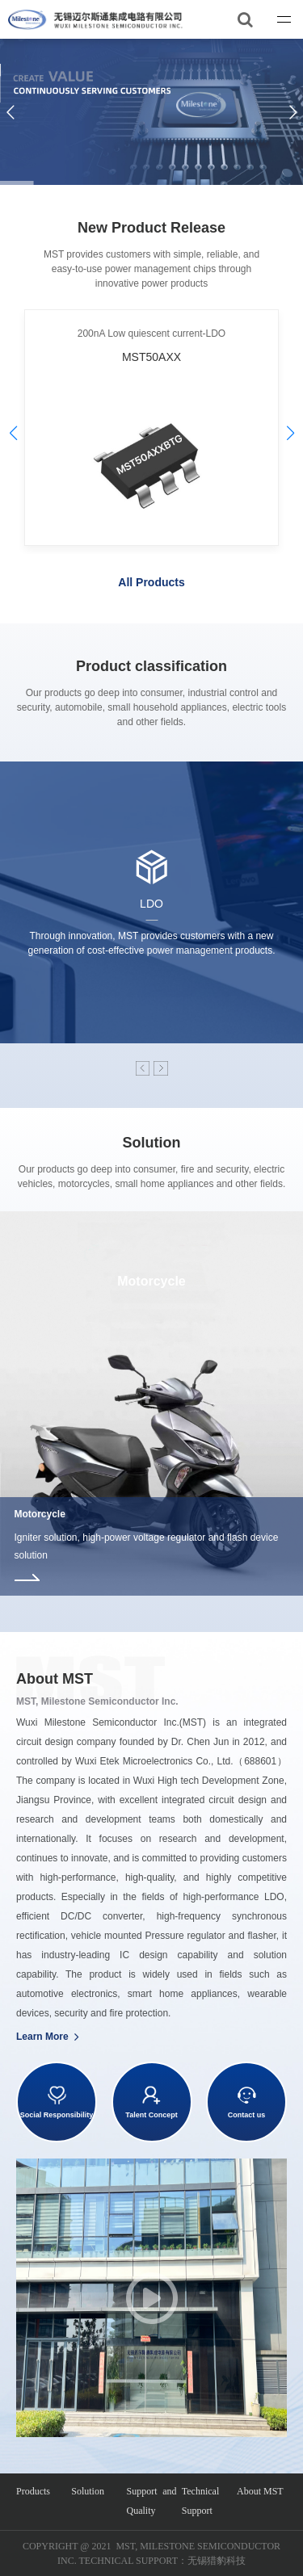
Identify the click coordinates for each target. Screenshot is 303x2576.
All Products (151, 582)
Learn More (47, 2036)
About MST (260, 2491)
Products (33, 2491)
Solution (87, 2491)
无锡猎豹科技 (216, 2560)
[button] (290, 433)
